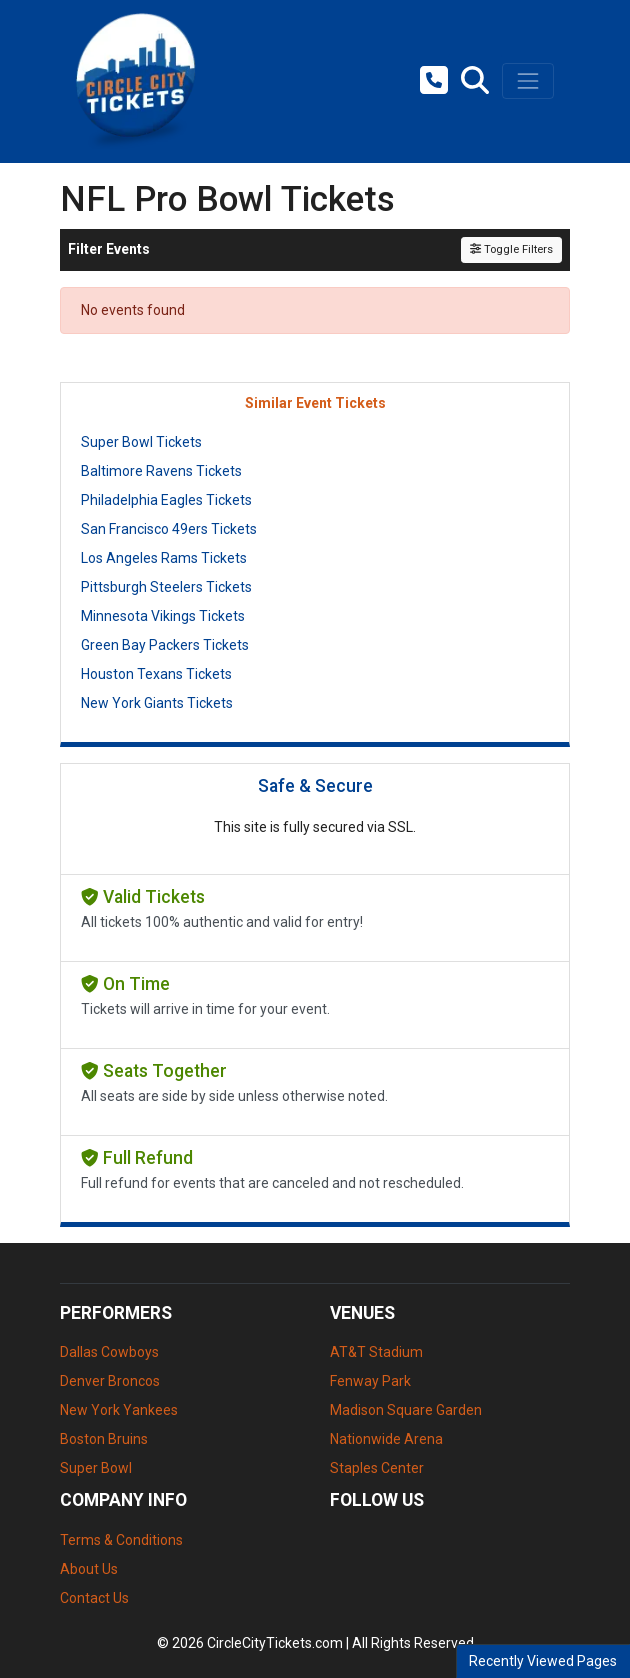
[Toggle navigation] (528, 81)
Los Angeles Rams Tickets (164, 558)
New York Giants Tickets (157, 703)
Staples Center (377, 1468)
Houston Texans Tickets (156, 674)
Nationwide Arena (386, 1439)
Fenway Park (370, 1381)
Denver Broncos (110, 1381)
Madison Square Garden (406, 1410)
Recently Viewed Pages (543, 1661)
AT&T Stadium (376, 1352)
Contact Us (94, 1598)
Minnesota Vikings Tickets (163, 616)
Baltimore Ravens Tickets (161, 471)
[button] (475, 81)
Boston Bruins (104, 1439)
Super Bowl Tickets (141, 442)
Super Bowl (96, 1468)
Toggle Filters (511, 249)
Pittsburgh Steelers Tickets (166, 587)
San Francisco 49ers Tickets (169, 529)
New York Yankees (119, 1410)
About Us (89, 1569)
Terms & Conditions (121, 1540)
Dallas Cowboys (109, 1352)
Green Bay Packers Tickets (165, 645)
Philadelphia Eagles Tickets (166, 500)
